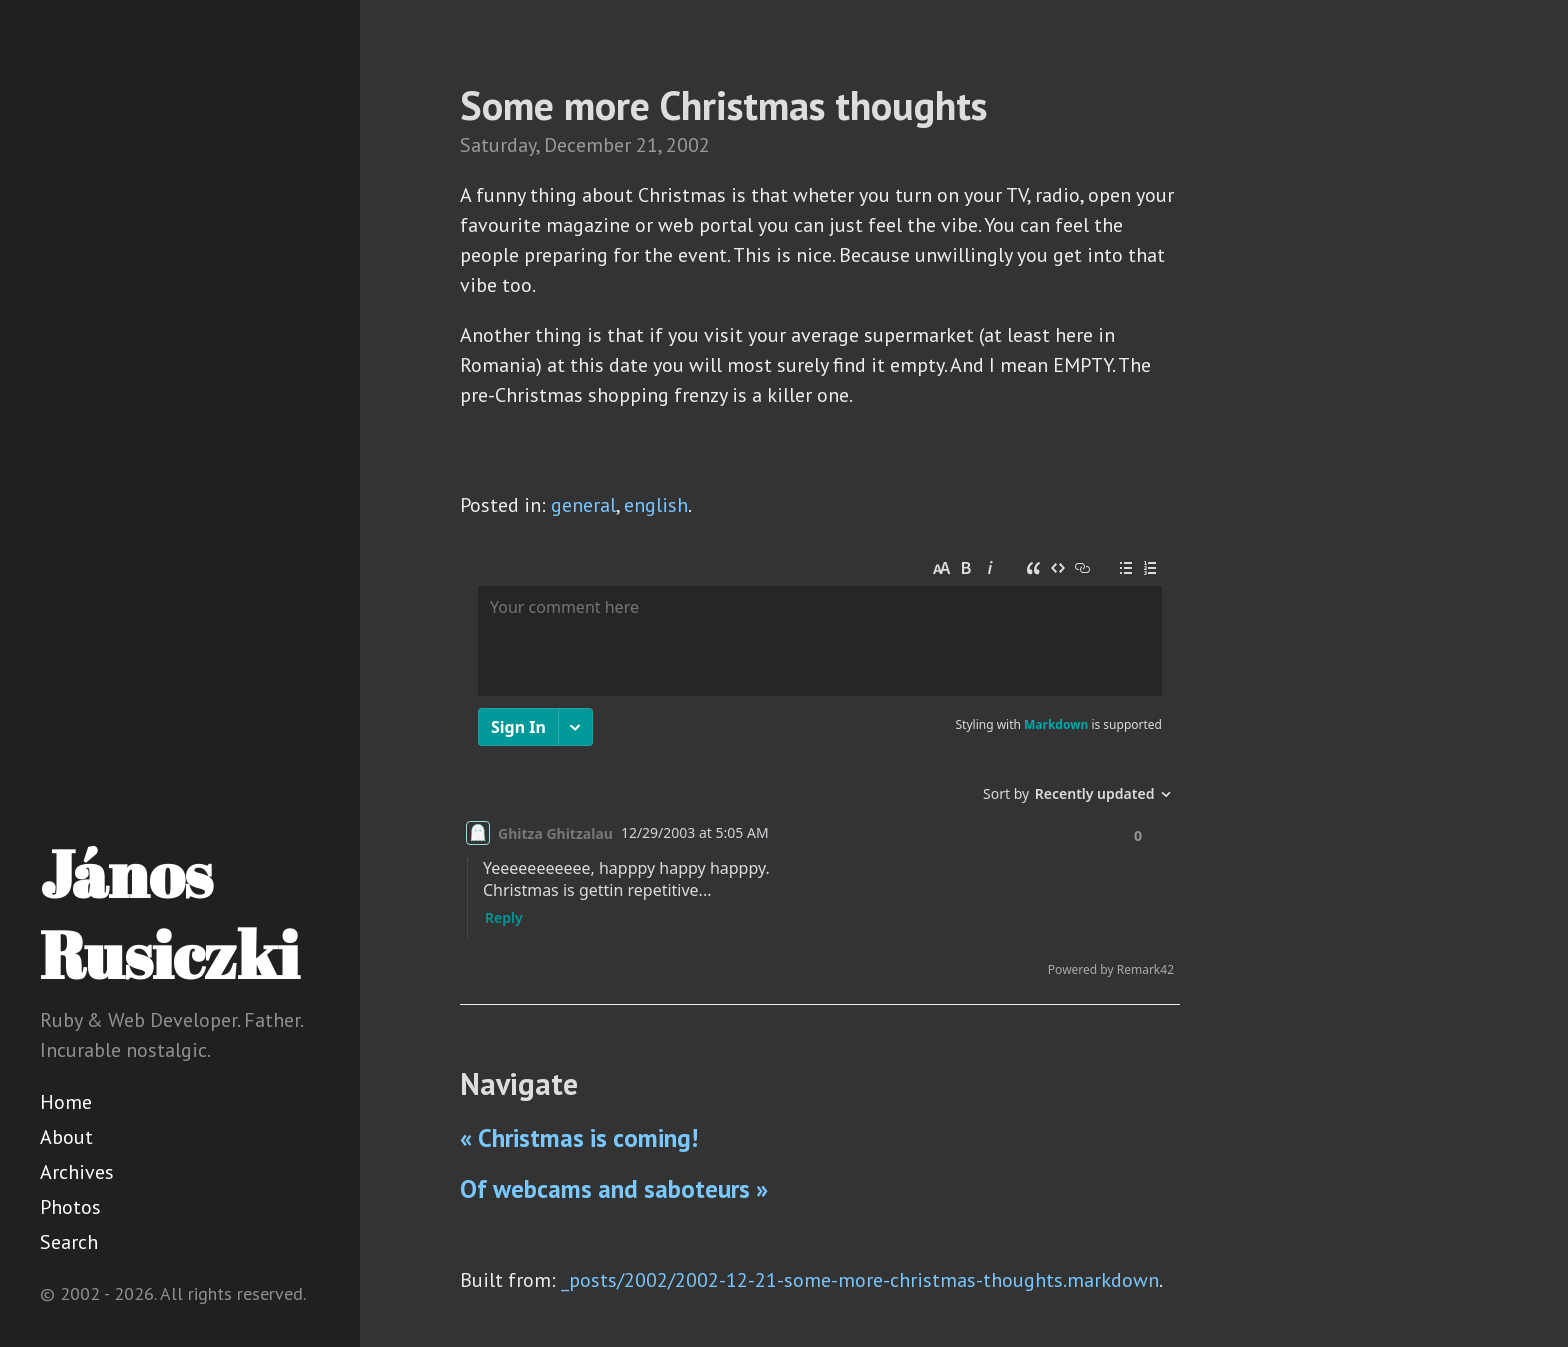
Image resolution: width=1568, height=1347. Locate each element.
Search (69, 1242)
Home (66, 1102)
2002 (688, 145)
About (66, 1137)
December (587, 145)
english (656, 505)
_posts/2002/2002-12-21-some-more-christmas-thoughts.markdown (860, 1280)
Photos (70, 1207)
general (583, 505)
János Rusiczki (169, 913)
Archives (77, 1172)
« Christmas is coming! (579, 1138)
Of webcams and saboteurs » (614, 1189)
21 (647, 145)
